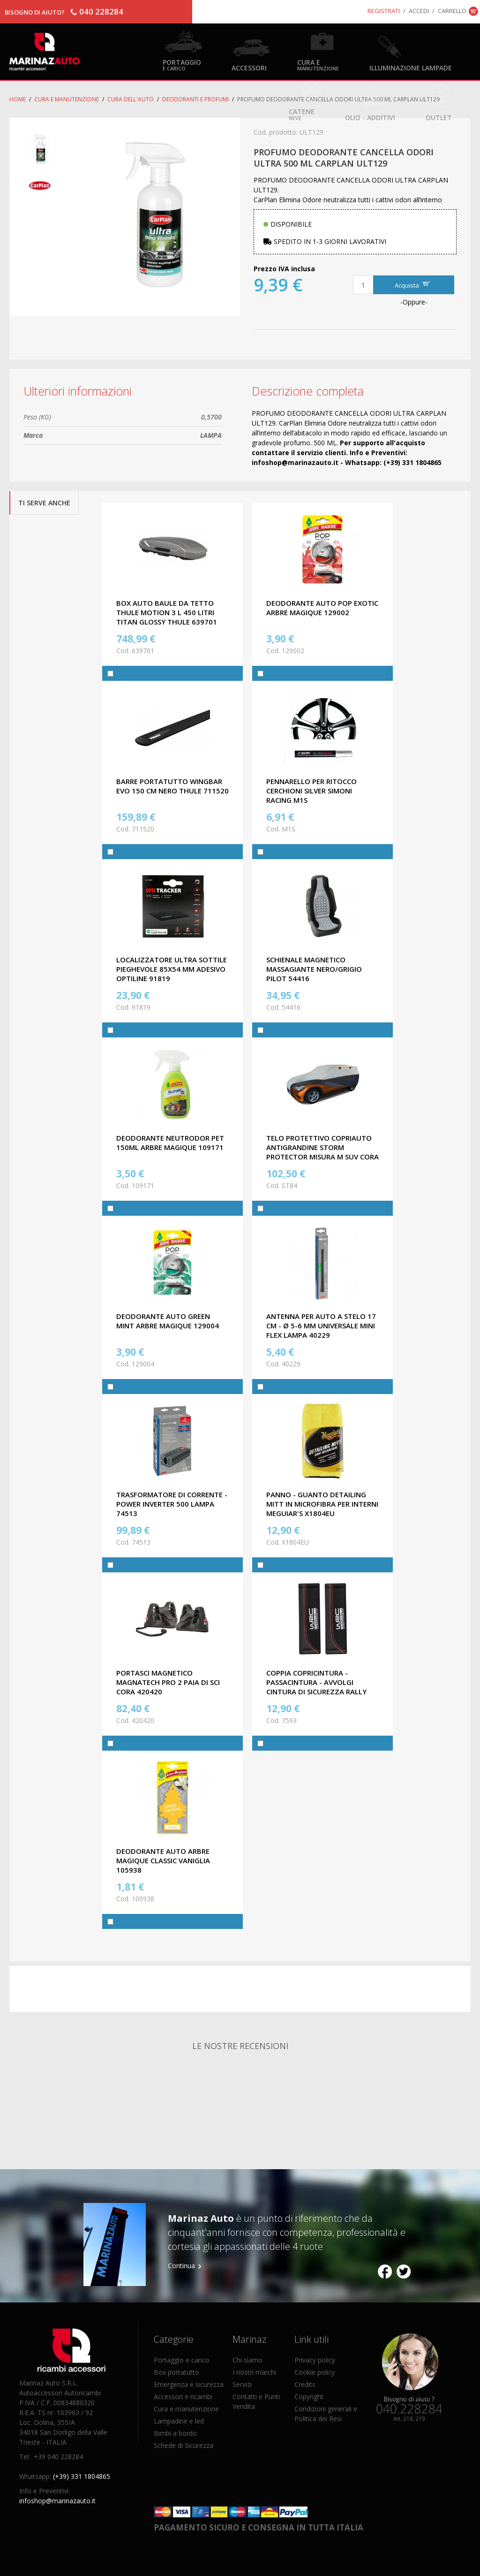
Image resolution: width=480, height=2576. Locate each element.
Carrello (452, 11)
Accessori (249, 67)
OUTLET (439, 117)
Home (17, 99)
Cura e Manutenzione (66, 99)
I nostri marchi (254, 2372)
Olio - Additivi (370, 117)
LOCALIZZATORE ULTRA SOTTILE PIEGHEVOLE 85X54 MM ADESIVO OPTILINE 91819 (171, 969)
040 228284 (101, 11)
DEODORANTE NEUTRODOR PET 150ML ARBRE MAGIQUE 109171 (170, 1142)
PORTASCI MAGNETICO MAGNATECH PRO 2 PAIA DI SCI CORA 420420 (168, 1682)
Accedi (419, 11)
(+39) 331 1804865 (81, 2476)
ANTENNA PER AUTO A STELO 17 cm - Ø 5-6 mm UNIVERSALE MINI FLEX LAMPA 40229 (321, 1325)
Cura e (318, 64)
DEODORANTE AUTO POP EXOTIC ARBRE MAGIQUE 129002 (322, 607)
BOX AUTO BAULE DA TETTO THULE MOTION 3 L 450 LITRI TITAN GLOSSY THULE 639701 (166, 612)
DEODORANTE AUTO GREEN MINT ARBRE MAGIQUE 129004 (167, 1320)
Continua (181, 2265)
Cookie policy (314, 2372)
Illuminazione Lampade (410, 67)
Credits (304, 2384)
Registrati (384, 11)
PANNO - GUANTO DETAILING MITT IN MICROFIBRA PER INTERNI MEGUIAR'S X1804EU (322, 1504)
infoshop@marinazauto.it (57, 2500)
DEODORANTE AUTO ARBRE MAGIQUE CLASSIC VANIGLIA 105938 (163, 1860)
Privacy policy (314, 2359)
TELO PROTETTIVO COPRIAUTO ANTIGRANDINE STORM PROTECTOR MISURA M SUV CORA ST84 (322, 1152)
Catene (302, 114)
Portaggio (182, 64)
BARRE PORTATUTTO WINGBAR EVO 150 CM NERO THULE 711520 (172, 786)
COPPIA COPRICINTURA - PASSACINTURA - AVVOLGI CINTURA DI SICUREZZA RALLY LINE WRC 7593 (316, 1687)
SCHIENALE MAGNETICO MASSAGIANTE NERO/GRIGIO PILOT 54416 (314, 969)
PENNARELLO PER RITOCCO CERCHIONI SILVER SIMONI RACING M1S (311, 791)
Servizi (242, 2384)
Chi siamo (247, 2359)
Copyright (308, 2396)
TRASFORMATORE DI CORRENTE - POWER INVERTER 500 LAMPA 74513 (171, 1504)
